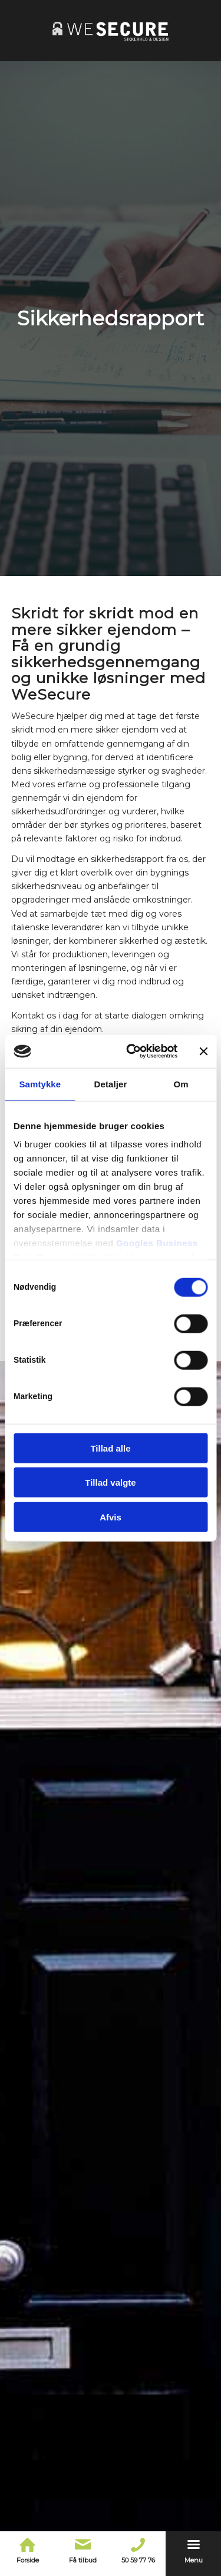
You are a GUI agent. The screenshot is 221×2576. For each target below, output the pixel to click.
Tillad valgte (110, 1482)
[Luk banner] (203, 1051)
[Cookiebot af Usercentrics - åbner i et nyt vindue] (131, 1051)
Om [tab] (181, 1084)
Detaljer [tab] (110, 1084)
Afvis (110, 1517)
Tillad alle (110, 1448)
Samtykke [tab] (40, 1084)
